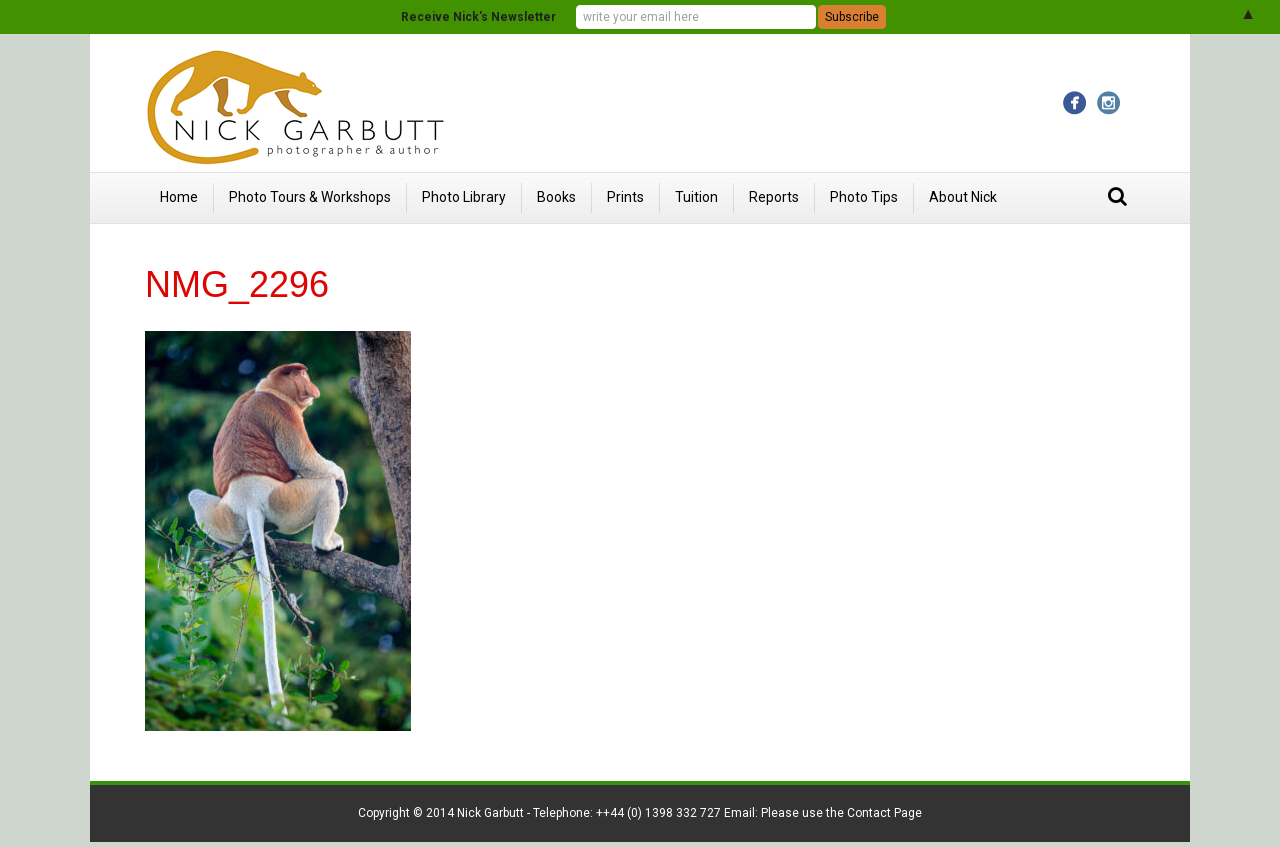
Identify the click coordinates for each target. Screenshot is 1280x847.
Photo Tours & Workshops (310, 197)
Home (179, 197)
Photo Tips (864, 197)
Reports (774, 197)
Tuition (696, 197)
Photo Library (464, 197)
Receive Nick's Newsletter (478, 17)
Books (556, 197)
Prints (625, 197)
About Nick (963, 197)
